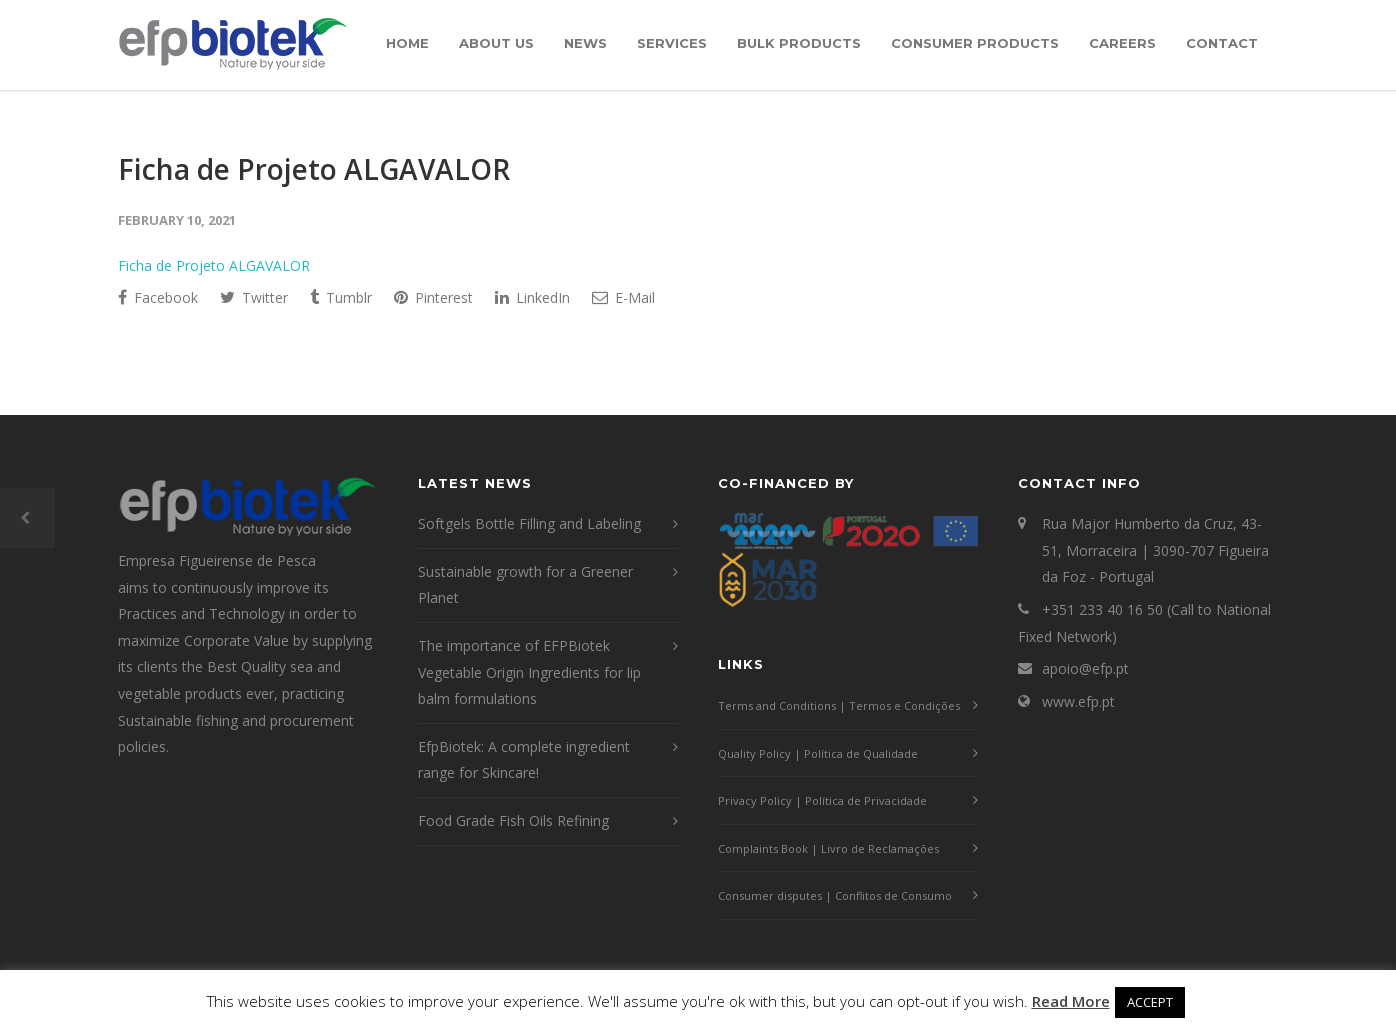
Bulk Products (799, 43)
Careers (1122, 43)
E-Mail (623, 297)
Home (407, 43)
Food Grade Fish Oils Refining (513, 820)
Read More (1071, 1001)
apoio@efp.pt (1085, 668)
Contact (1222, 43)
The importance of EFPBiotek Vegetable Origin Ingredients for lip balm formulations (529, 672)
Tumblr (341, 297)
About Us (496, 43)
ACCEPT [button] (1150, 1002)
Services (672, 43)
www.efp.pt (1078, 701)
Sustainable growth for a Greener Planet (525, 585)
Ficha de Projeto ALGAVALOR (314, 169)
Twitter (254, 297)
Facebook (158, 297)
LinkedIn (532, 297)
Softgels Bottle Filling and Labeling (529, 523)
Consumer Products (975, 43)
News (585, 43)
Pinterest (433, 297)
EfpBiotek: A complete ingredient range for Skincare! (524, 760)
